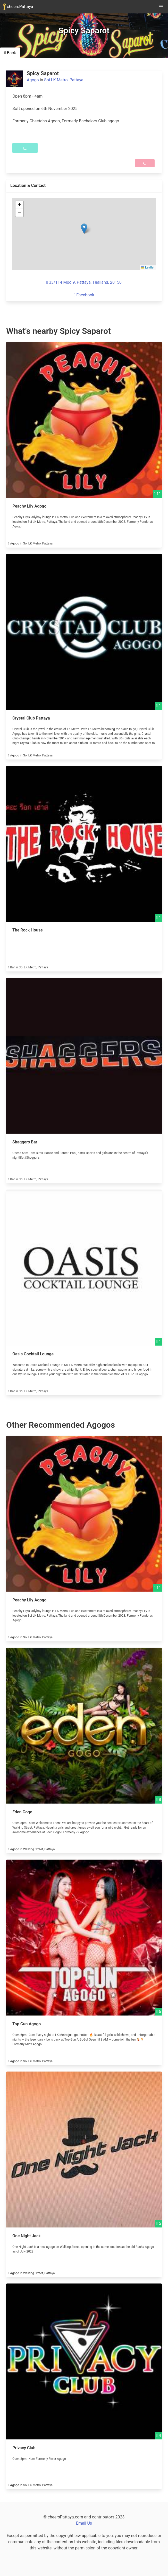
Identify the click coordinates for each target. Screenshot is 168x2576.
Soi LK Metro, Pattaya (63, 79)
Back (10, 52)
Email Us (84, 2523)
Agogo (33, 79)
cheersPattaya (18, 6)
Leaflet (147, 267)
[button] (84, 228)
